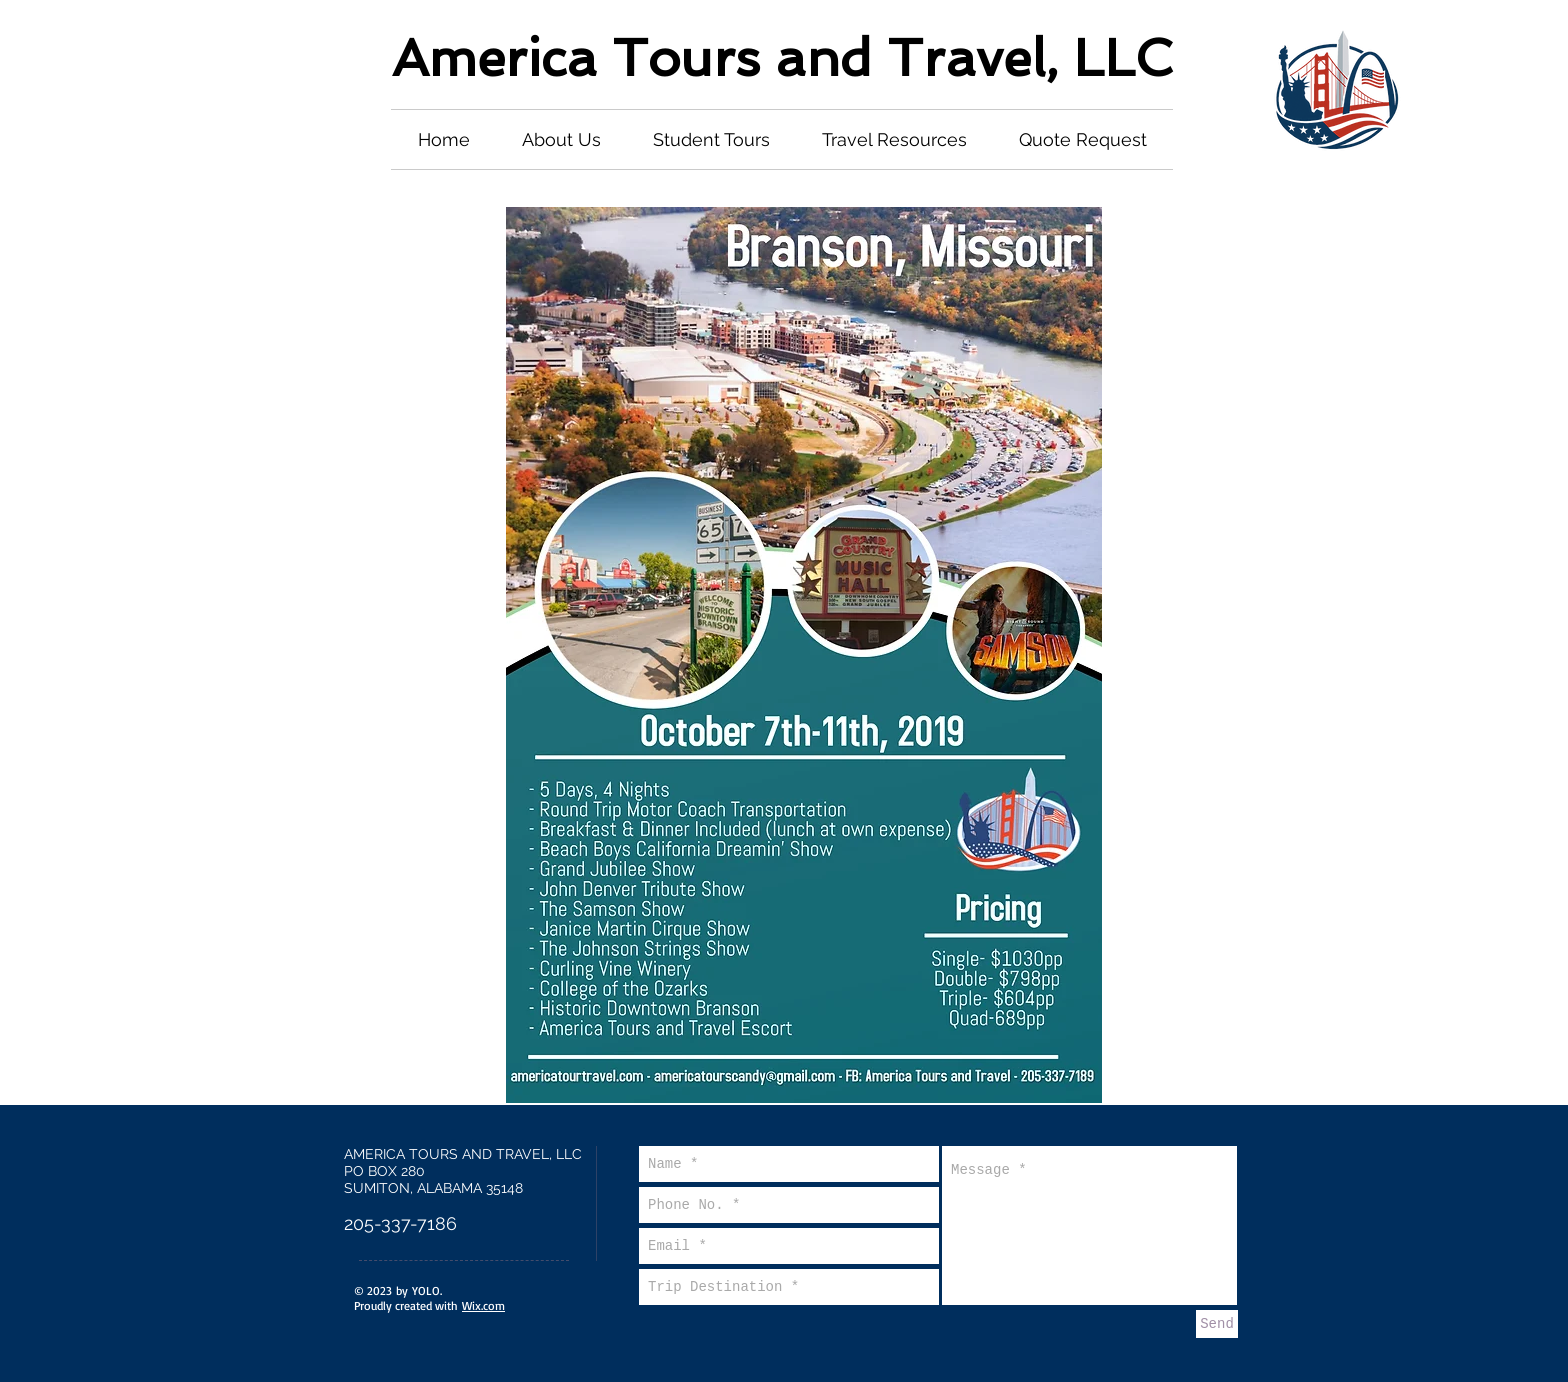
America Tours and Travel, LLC (782, 57)
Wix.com (483, 1305)
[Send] (1217, 1324)
